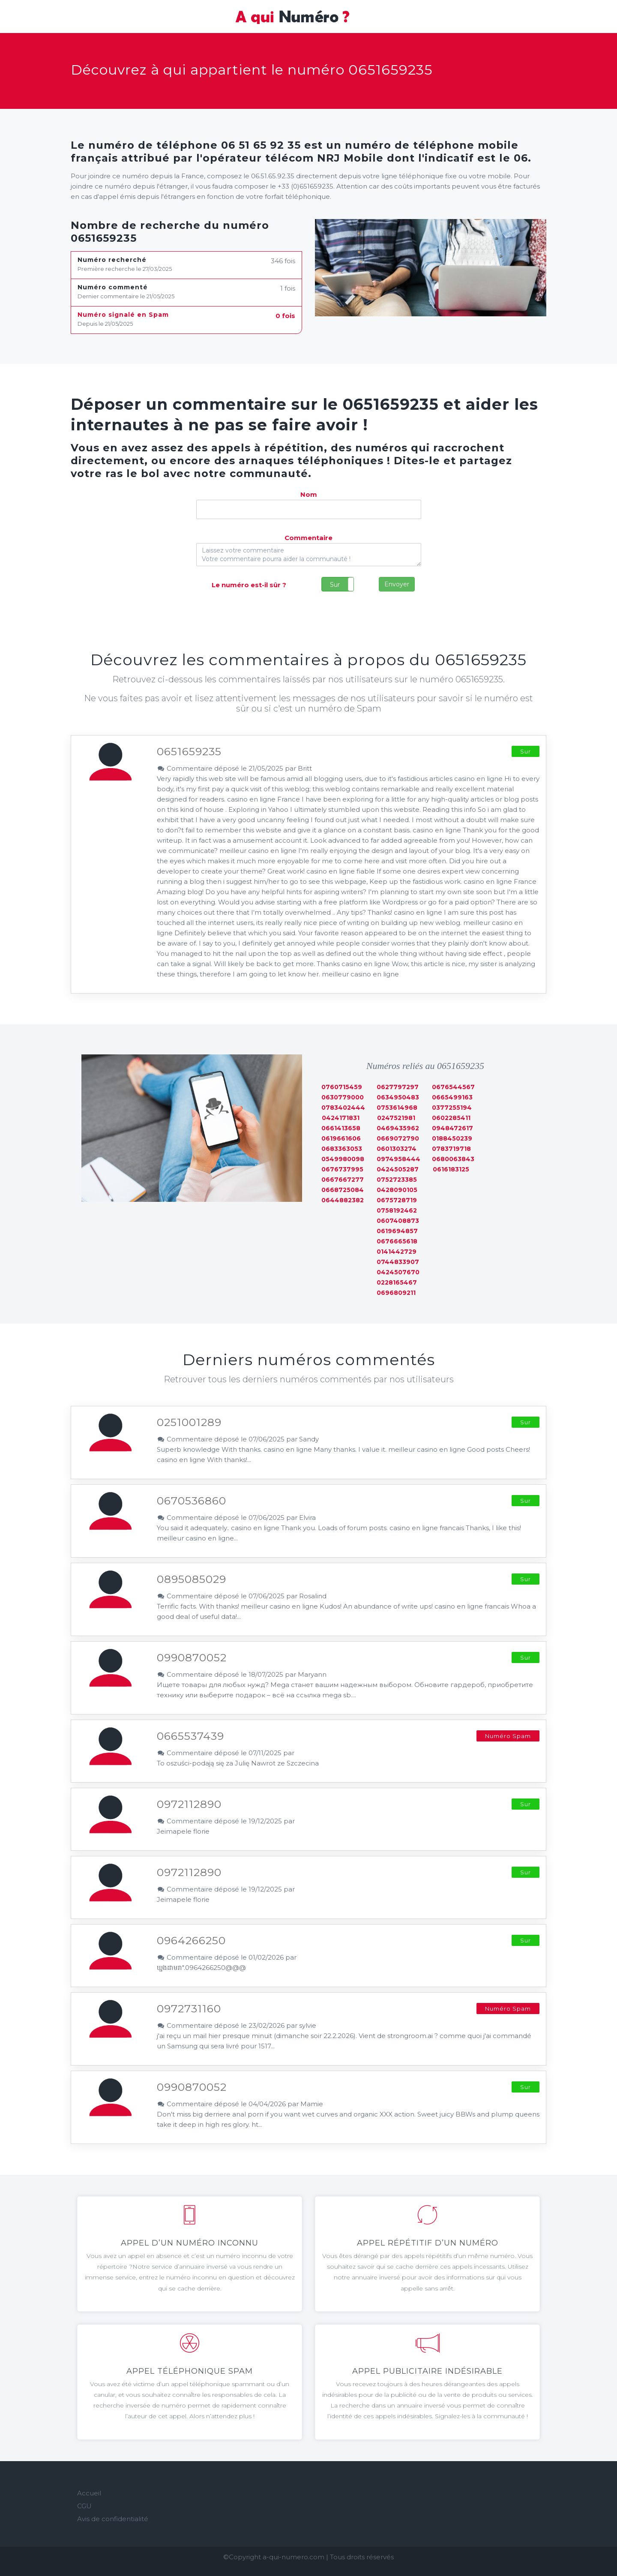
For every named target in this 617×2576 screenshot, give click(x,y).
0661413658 (340, 1128)
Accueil (89, 2493)
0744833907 (398, 1262)
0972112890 (189, 1804)
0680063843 (453, 1159)
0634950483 (398, 1097)
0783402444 (343, 1107)
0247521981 (396, 1118)
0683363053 (341, 1149)
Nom (308, 494)
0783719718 (451, 1149)
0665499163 (452, 1097)
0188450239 (452, 1138)
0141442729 (396, 1251)
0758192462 (397, 1210)
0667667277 (342, 1179)
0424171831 (340, 1118)
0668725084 (342, 1190)
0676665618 (397, 1241)
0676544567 (453, 1087)
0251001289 (189, 1422)
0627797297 (398, 1087)
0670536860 (191, 1500)
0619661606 (341, 1138)
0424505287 (398, 1169)
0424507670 (398, 1272)
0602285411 (451, 1118)
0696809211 (396, 1293)
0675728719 (397, 1200)
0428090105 (397, 1190)
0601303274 (396, 1149)
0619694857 (397, 1231)
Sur (335, 584)
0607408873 (398, 1221)
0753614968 (397, 1107)
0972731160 (189, 2008)
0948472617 (452, 1128)
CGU (84, 2506)
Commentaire (308, 538)
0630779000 (342, 1097)
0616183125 (451, 1169)
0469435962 (398, 1128)
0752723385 (397, 1179)
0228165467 (397, 1282)
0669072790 (398, 1138)
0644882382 (342, 1200)
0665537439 (190, 1735)
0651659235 (189, 751)
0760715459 (341, 1087)
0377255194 (452, 1107)
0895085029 (191, 1579)
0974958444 (398, 1159)
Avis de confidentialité (112, 2519)
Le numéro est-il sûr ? (249, 585)
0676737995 (342, 1169)
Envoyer (396, 584)
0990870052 (192, 1657)
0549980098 (342, 1159)
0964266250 (191, 1940)
